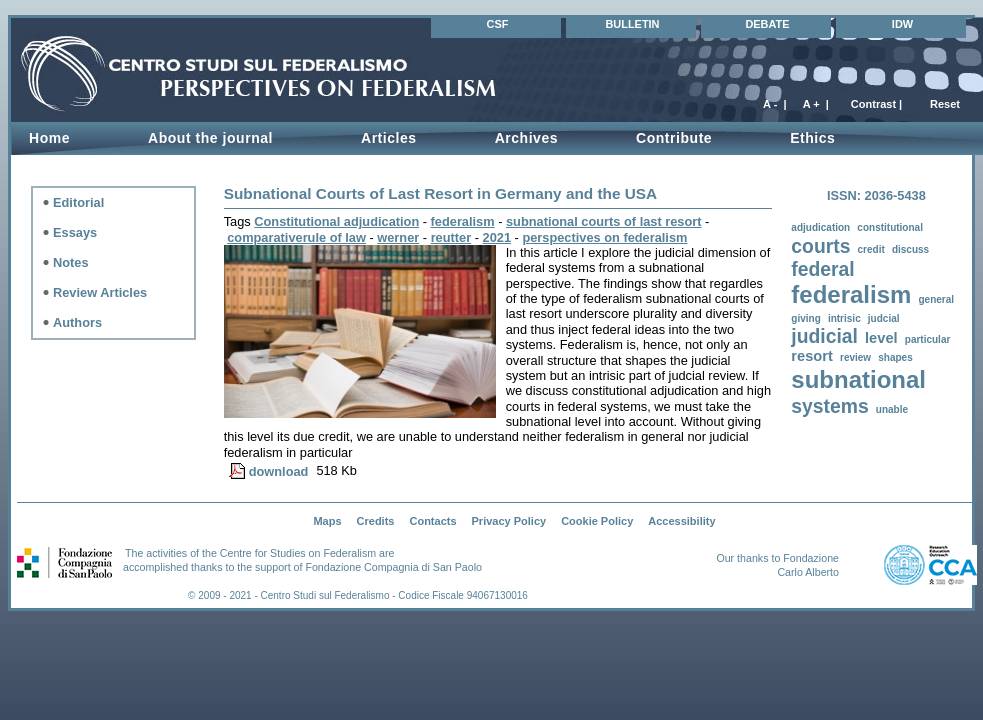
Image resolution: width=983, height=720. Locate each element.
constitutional (890, 227)
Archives (526, 138)
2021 (497, 237)
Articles (389, 138)
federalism (851, 294)
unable (892, 409)
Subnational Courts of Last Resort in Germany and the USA (441, 193)
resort (812, 356)
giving (805, 318)
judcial (884, 318)
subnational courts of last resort (604, 221)
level (881, 338)
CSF (498, 24)
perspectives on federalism (604, 237)
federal (822, 269)
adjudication (820, 227)
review (855, 357)
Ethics (812, 138)
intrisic (844, 318)
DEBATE (767, 24)
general (937, 299)
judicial (824, 336)
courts (820, 246)
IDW (902, 24)
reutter (451, 237)
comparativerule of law (296, 237)
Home (49, 138)
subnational (858, 379)
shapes (895, 357)
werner (398, 237)
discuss (910, 249)
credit (871, 249)
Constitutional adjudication (336, 221)
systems (829, 406)
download (279, 471)
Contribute (674, 138)
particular (928, 339)
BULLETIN (632, 24)
